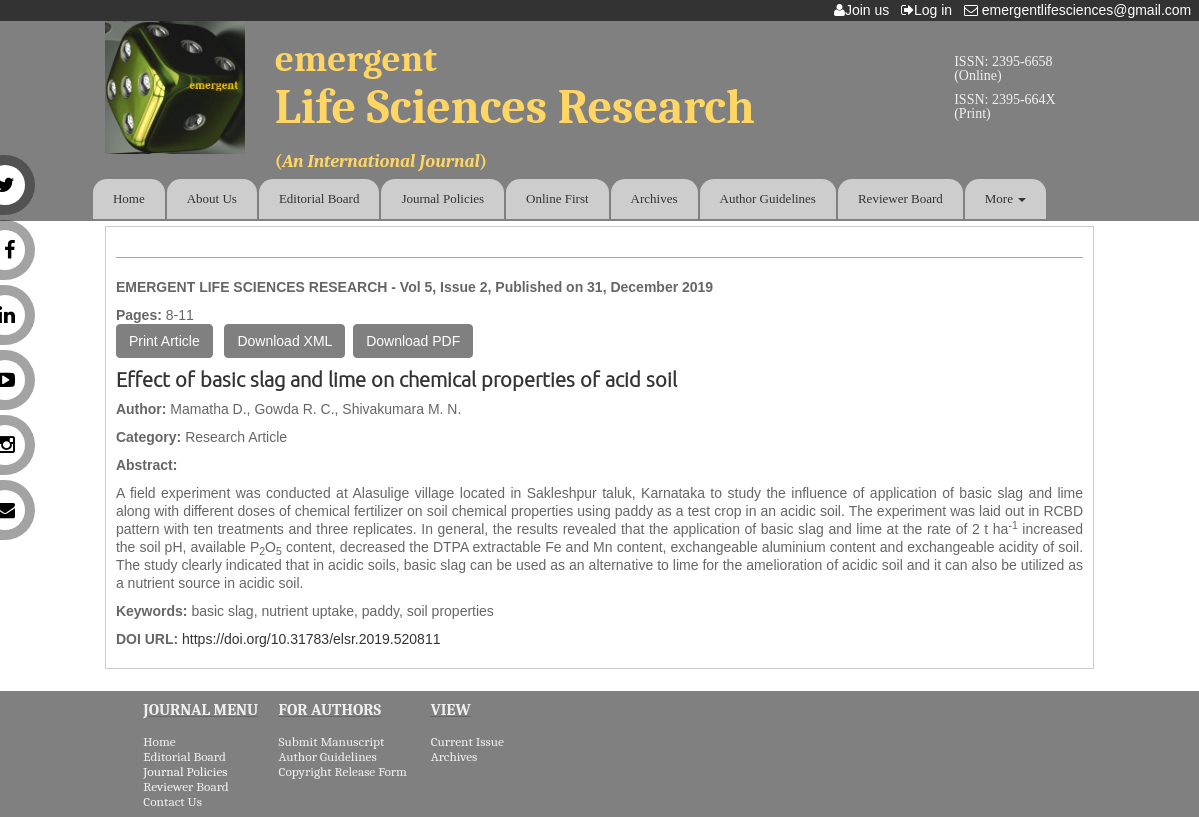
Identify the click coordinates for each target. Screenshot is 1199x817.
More (1005, 198)
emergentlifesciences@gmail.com (1081, 10)
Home (129, 198)
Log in (930, 10)
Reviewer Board (900, 198)
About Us (212, 198)
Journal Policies (442, 198)
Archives (654, 198)
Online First (557, 198)
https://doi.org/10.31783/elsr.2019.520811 (311, 639)
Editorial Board (319, 198)
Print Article (164, 341)
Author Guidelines (768, 198)
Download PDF (413, 341)
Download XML (284, 341)
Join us (865, 10)
